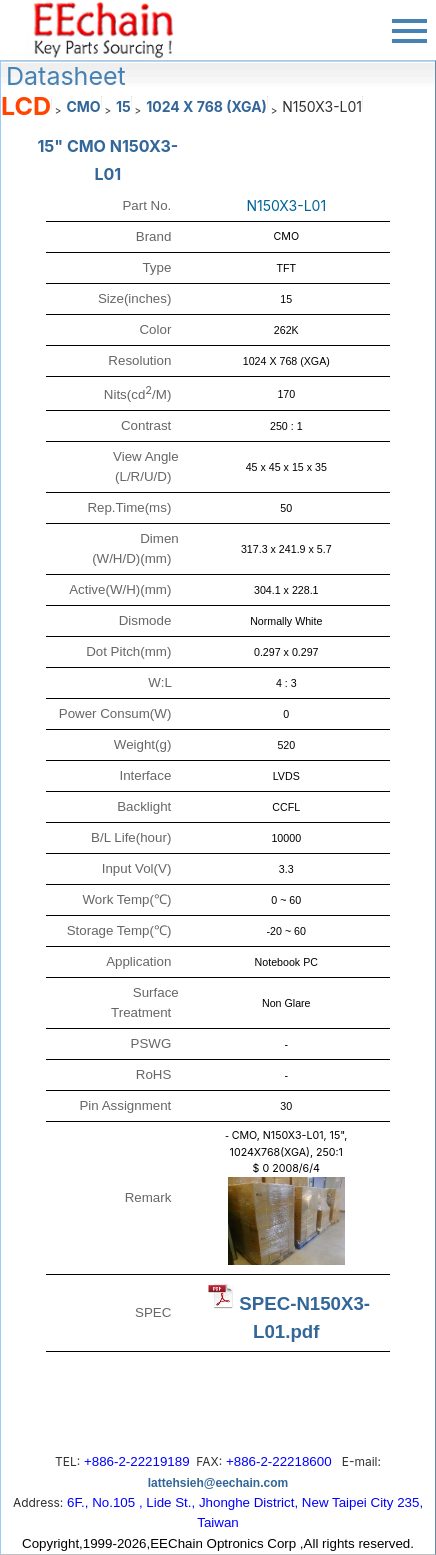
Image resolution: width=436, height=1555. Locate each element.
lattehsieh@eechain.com (218, 1483)
